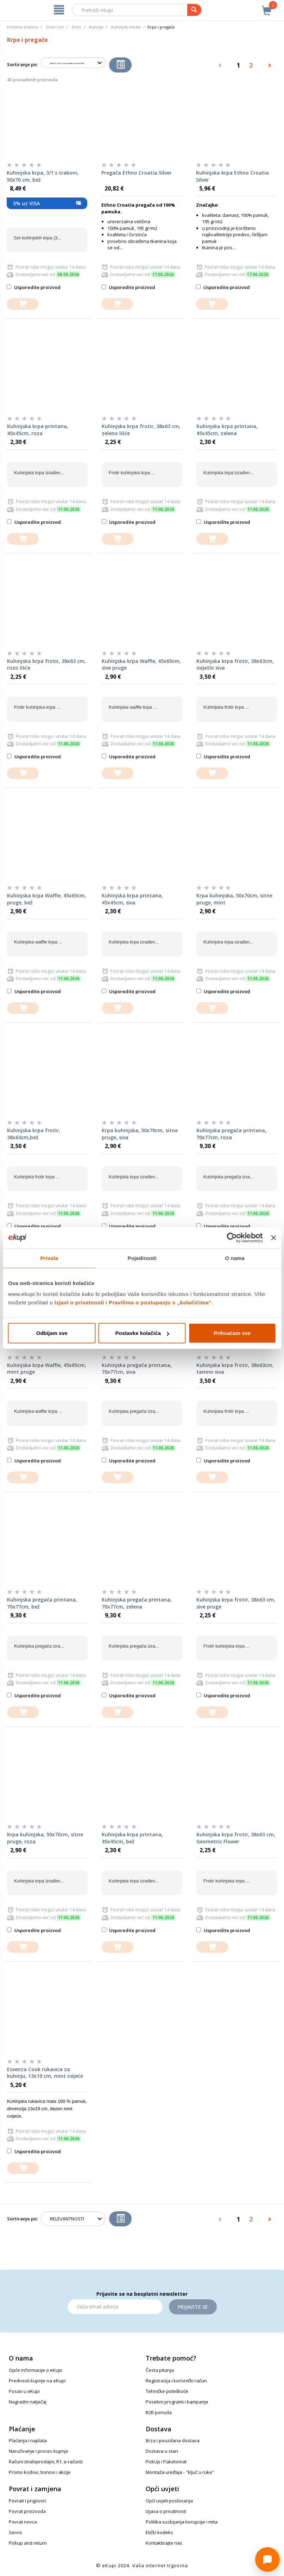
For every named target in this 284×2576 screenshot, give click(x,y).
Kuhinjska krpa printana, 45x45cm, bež (132, 1838)
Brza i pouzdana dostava (173, 2440)
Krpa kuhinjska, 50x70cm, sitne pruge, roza (45, 1838)
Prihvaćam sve (232, 1333)
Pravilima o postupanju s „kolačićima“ (160, 1302)
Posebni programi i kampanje (177, 2402)
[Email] (115, 2306)
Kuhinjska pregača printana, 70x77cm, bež (42, 1603)
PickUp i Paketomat (166, 2461)
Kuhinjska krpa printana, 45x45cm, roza (37, 430)
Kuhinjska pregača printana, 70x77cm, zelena (137, 1603)
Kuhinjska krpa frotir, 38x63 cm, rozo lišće (46, 664)
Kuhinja (96, 27)
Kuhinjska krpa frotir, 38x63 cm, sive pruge (235, 1603)
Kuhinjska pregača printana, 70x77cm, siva (137, 1368)
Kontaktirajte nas (164, 2543)
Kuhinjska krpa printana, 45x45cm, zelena (227, 430)
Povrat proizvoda (27, 2511)
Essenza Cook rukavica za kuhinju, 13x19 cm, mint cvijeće (45, 2073)
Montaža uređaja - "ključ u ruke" (180, 2472)
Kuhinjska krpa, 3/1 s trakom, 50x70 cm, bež (43, 176)
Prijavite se (193, 2307)
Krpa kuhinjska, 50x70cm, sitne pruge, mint (234, 899)
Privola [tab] (49, 1258)
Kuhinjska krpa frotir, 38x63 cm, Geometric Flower (235, 1838)
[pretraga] (194, 10)
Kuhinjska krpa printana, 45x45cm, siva (132, 899)
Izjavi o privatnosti (79, 1302)
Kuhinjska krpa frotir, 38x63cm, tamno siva (235, 1368)
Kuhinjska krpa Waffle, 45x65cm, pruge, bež (46, 899)
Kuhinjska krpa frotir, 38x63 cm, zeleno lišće (141, 430)
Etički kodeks (159, 2532)
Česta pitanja (160, 2370)
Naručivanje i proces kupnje (38, 2451)
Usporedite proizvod (34, 287)
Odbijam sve (52, 1333)
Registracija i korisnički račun (176, 2380)
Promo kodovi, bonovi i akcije (40, 2472)
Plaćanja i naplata (28, 2440)
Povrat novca (23, 2522)
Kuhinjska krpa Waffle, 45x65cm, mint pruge (46, 1368)
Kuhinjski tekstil (125, 27)
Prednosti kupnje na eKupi (37, 2380)
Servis (15, 2532)
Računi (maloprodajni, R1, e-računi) (45, 2461)
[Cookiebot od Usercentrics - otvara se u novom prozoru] (232, 1237)
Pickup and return (28, 2543)
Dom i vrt (55, 27)
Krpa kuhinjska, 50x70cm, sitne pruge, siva (140, 1134)
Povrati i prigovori (27, 2500)
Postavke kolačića (142, 1333)
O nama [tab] (235, 1258)
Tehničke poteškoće (167, 2391)
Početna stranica (22, 27)
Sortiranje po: (22, 64)
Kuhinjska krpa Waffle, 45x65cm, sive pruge (141, 664)
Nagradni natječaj (27, 2402)
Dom (76, 27)
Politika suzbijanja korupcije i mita (181, 2522)
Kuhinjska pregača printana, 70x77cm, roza (231, 1134)
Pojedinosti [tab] (142, 1258)
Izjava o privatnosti (166, 2511)
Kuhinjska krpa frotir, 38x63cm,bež (33, 1134)
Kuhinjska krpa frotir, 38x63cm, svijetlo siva (235, 664)
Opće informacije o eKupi (35, 2370)
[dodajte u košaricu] (22, 304)
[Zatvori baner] (273, 1237)
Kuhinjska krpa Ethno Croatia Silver (232, 176)
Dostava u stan (162, 2451)
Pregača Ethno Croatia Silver (136, 172)
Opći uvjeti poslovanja (169, 2500)
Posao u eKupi (24, 2391)
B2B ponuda (159, 2412)
